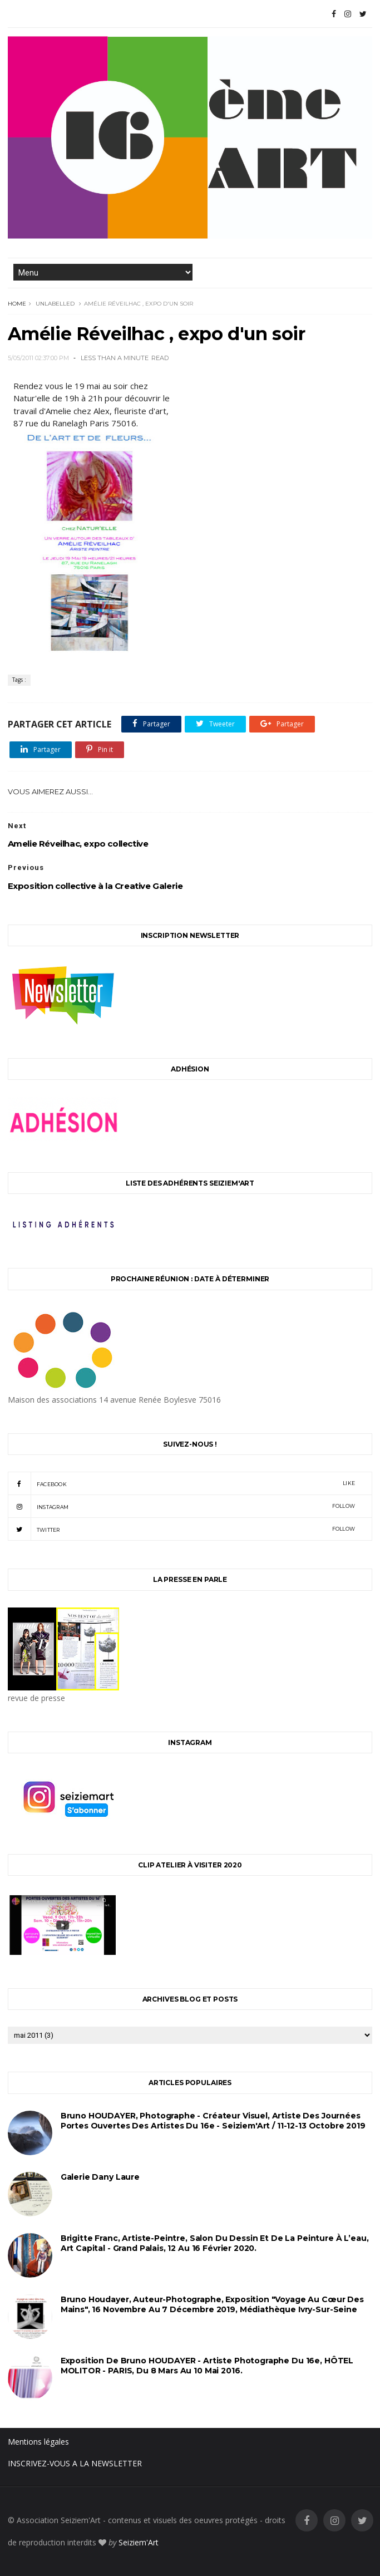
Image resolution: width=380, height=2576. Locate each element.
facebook (182, 1483)
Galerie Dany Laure (100, 2177)
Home (17, 303)
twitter (182, 1529)
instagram (182, 1506)
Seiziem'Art (139, 2542)
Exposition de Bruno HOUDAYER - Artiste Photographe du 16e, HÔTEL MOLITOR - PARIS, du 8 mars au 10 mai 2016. (207, 2366)
